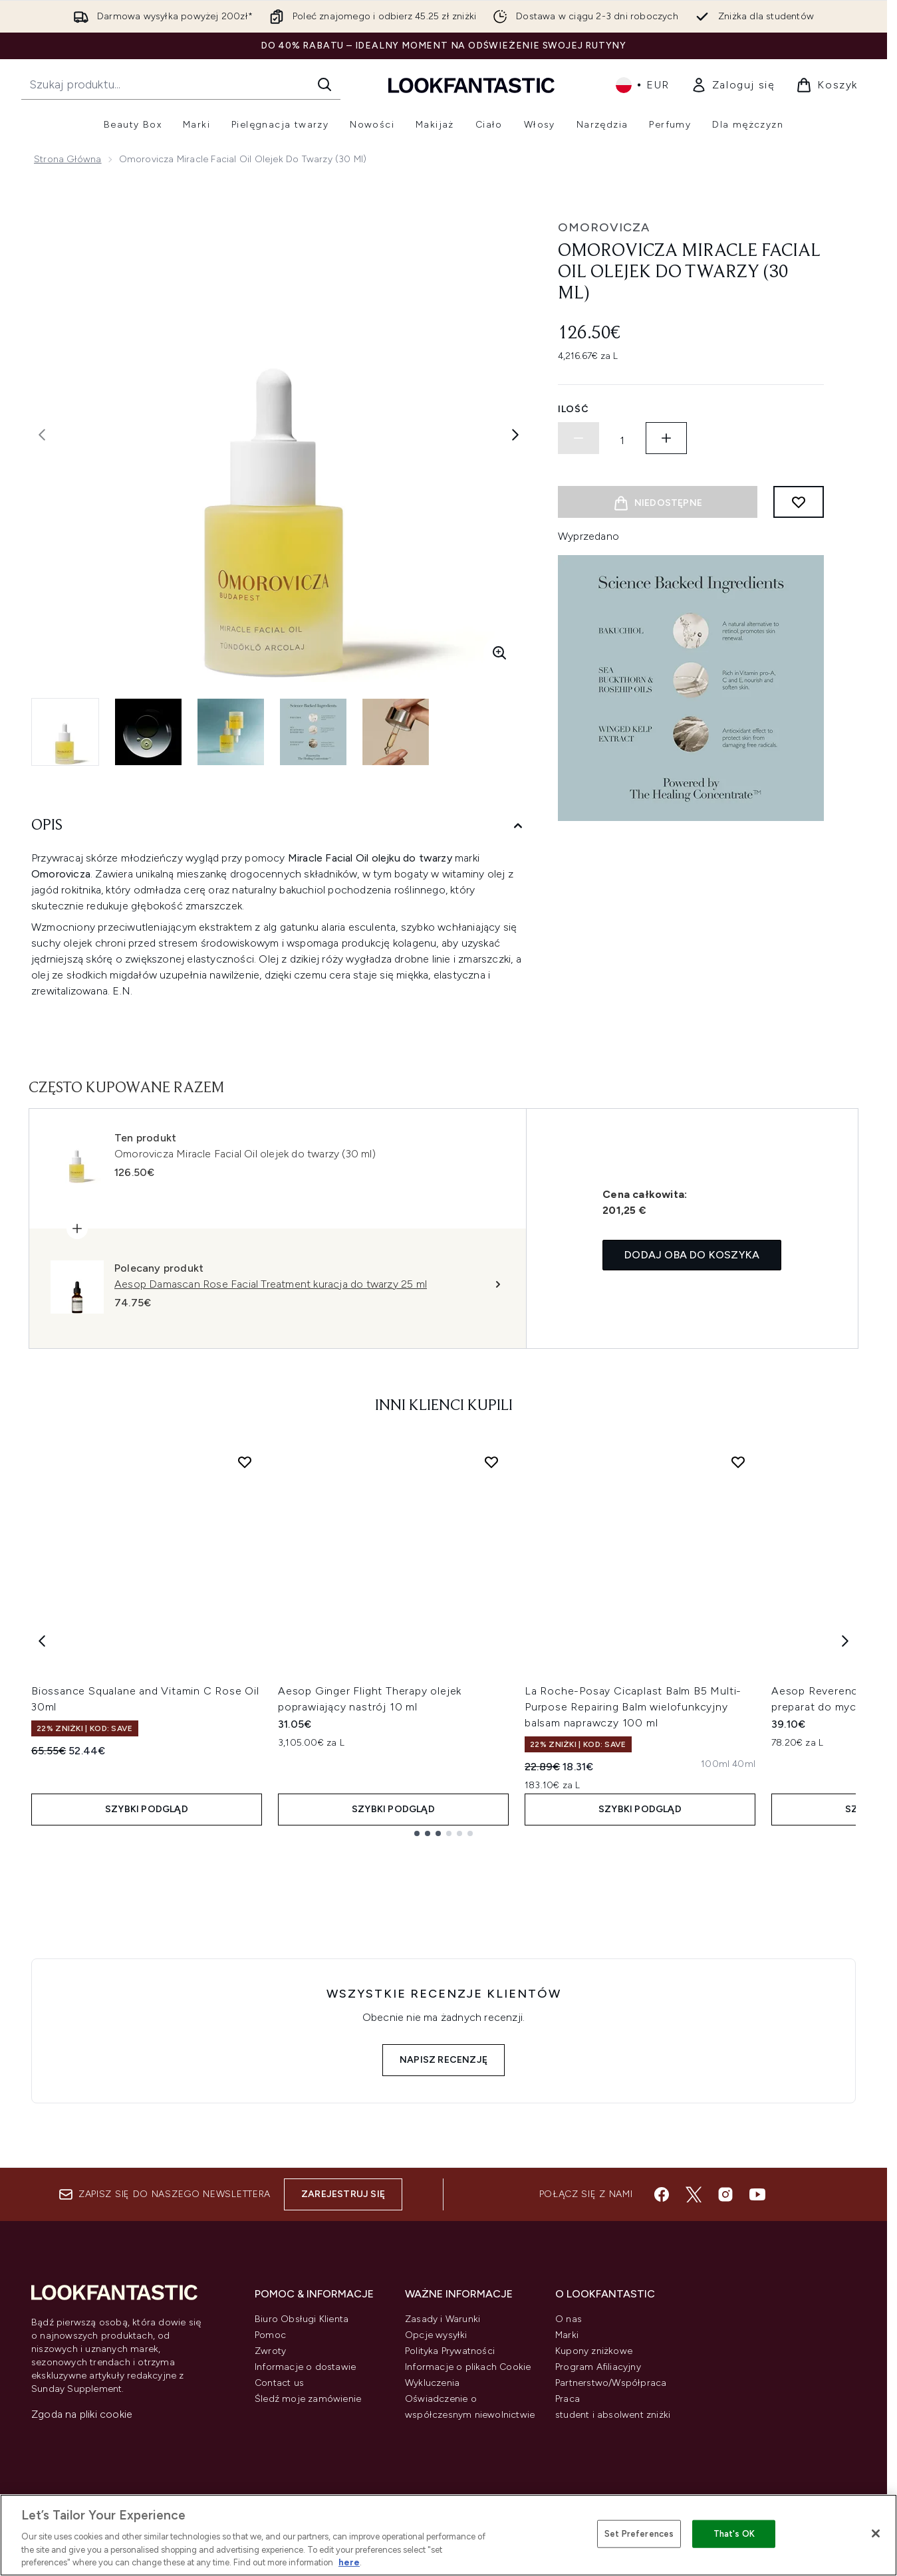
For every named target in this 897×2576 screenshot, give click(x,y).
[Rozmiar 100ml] (715, 1764)
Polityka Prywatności (450, 2351)
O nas (568, 2319)
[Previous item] (42, 1640)
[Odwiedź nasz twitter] (693, 2194)
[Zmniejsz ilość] (578, 438)
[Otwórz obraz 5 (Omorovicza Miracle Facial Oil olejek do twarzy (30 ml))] (395, 732)
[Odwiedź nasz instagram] (725, 2194)
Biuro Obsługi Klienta (301, 2319)
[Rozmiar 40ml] (743, 1764)
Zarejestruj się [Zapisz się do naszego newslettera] (343, 2194)
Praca (567, 2398)
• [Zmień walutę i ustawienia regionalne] (643, 85)
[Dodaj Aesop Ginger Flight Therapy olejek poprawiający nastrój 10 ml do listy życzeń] (491, 1462)
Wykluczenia (432, 2383)
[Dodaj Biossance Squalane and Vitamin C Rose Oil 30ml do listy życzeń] (245, 1462)
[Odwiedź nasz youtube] (757, 2194)
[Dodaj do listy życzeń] (798, 502)
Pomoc (270, 2335)
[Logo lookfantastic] (471, 84)
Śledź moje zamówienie (308, 2398)
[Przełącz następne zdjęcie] (515, 434)
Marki (566, 2335)
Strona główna (68, 159)
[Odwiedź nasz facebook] (662, 2194)
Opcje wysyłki (436, 2335)
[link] (733, 85)
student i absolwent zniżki (612, 2414)
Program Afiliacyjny (598, 2367)
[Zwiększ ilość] (666, 438)
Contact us (279, 2383)
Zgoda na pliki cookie (81, 2414)
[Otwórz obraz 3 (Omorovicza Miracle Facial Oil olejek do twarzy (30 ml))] (230, 732)
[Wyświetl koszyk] (827, 85)
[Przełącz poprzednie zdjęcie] (42, 434)
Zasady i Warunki (442, 2319)
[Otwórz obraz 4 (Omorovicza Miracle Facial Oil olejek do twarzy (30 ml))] (313, 732)
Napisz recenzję (443, 2059)
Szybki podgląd (146, 1809)
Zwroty (270, 2351)
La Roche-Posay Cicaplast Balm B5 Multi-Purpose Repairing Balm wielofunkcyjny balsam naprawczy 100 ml (633, 1707)
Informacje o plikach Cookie (468, 2367)
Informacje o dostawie (305, 2367)
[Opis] (278, 826)
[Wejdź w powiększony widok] (499, 653)
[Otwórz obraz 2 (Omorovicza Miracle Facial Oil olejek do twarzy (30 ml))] (148, 732)
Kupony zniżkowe (593, 2351)
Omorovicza (604, 227)
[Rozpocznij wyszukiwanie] (180, 84)
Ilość (573, 409)
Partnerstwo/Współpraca (610, 2383)
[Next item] (845, 1640)
